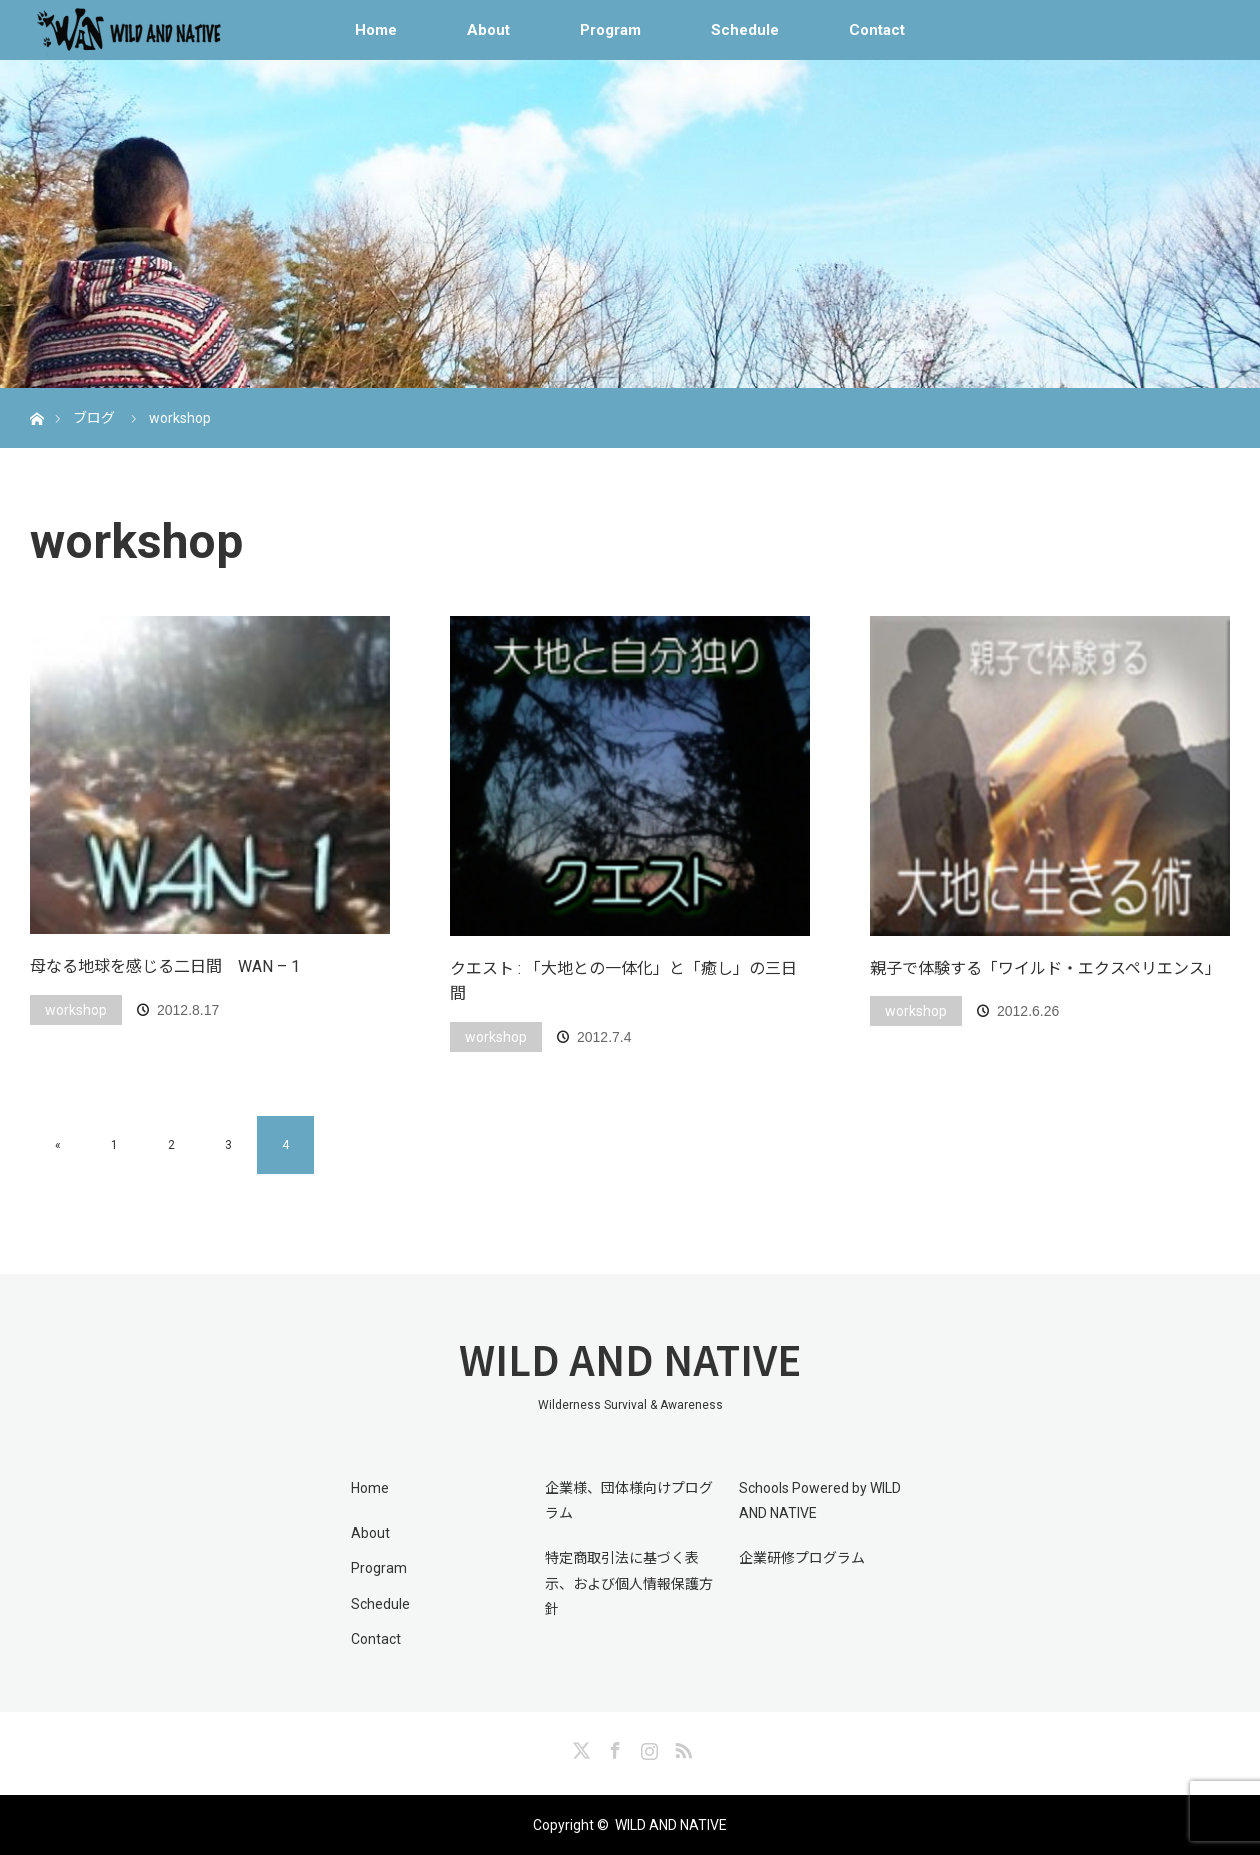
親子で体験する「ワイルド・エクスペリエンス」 (1045, 968)
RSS (681, 1747)
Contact (877, 30)
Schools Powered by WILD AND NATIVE (820, 1500)
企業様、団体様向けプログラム (629, 1500)
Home (376, 30)
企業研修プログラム (802, 1558)
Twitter (579, 1747)
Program (610, 30)
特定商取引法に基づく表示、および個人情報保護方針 (629, 1583)
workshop (76, 1010)
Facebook (613, 1747)
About (488, 30)
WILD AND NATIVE (630, 1359)
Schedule (745, 30)
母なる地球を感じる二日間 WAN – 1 (165, 966)
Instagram (647, 1747)
